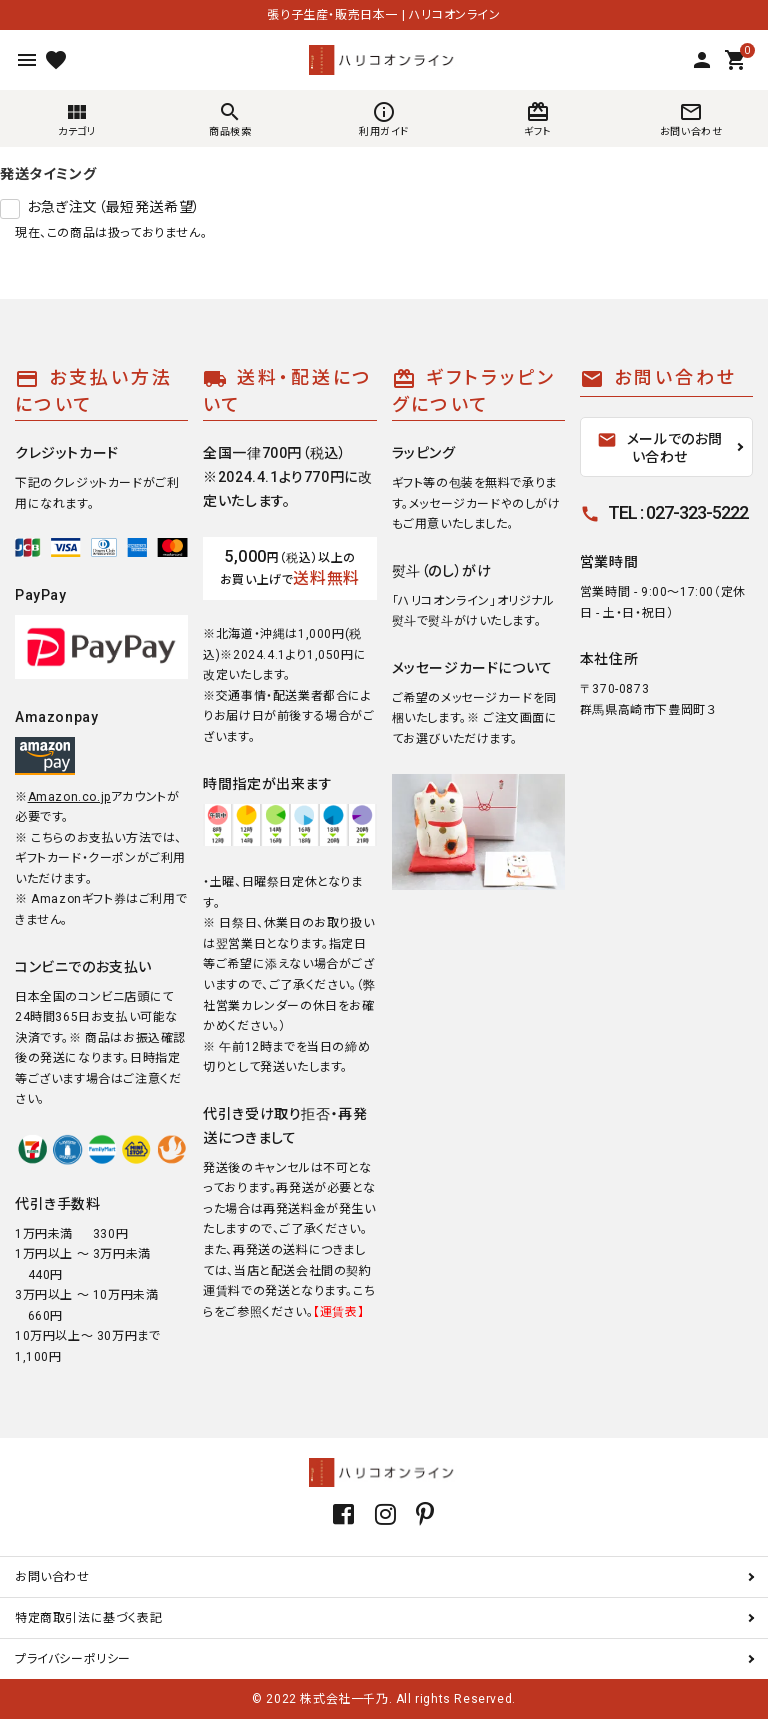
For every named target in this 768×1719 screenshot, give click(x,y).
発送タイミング (48, 174)
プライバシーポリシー (73, 1659)
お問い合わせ (52, 1577)
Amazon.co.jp (69, 797)
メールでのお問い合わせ (660, 447)
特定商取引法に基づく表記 (88, 1618)
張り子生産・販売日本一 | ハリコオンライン (383, 15)
